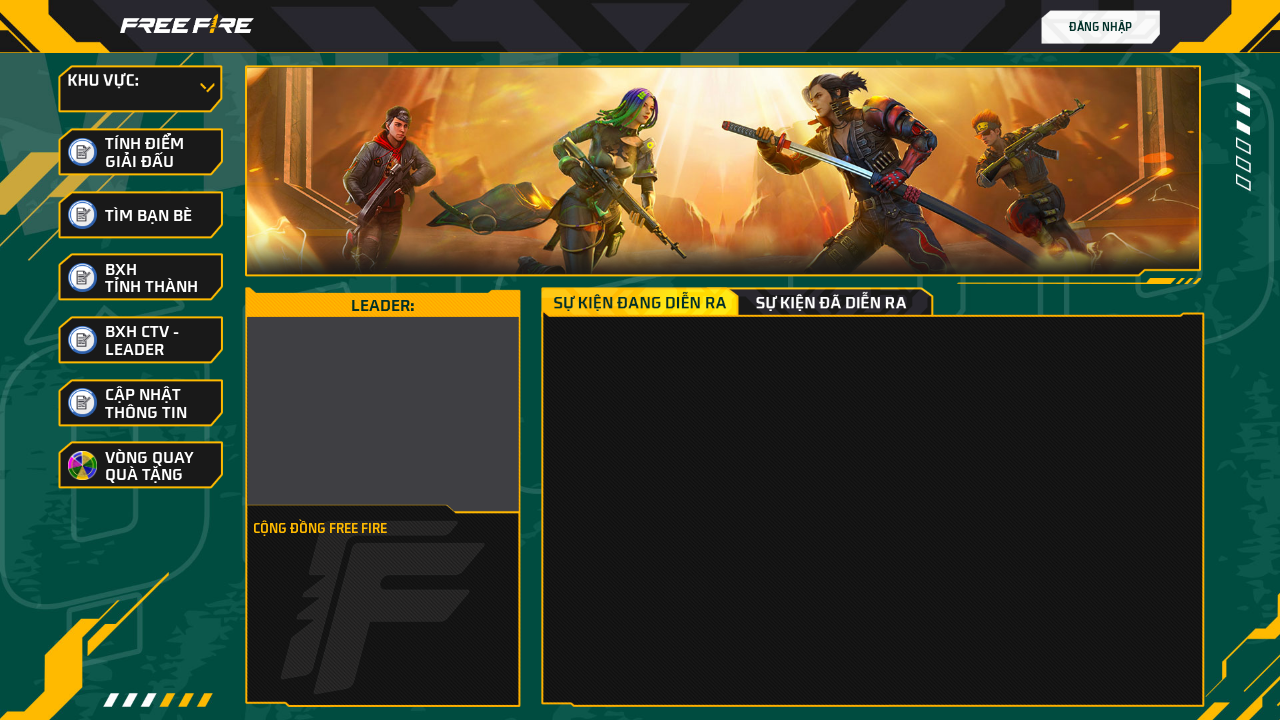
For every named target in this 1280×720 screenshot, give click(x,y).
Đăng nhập (1100, 26)
